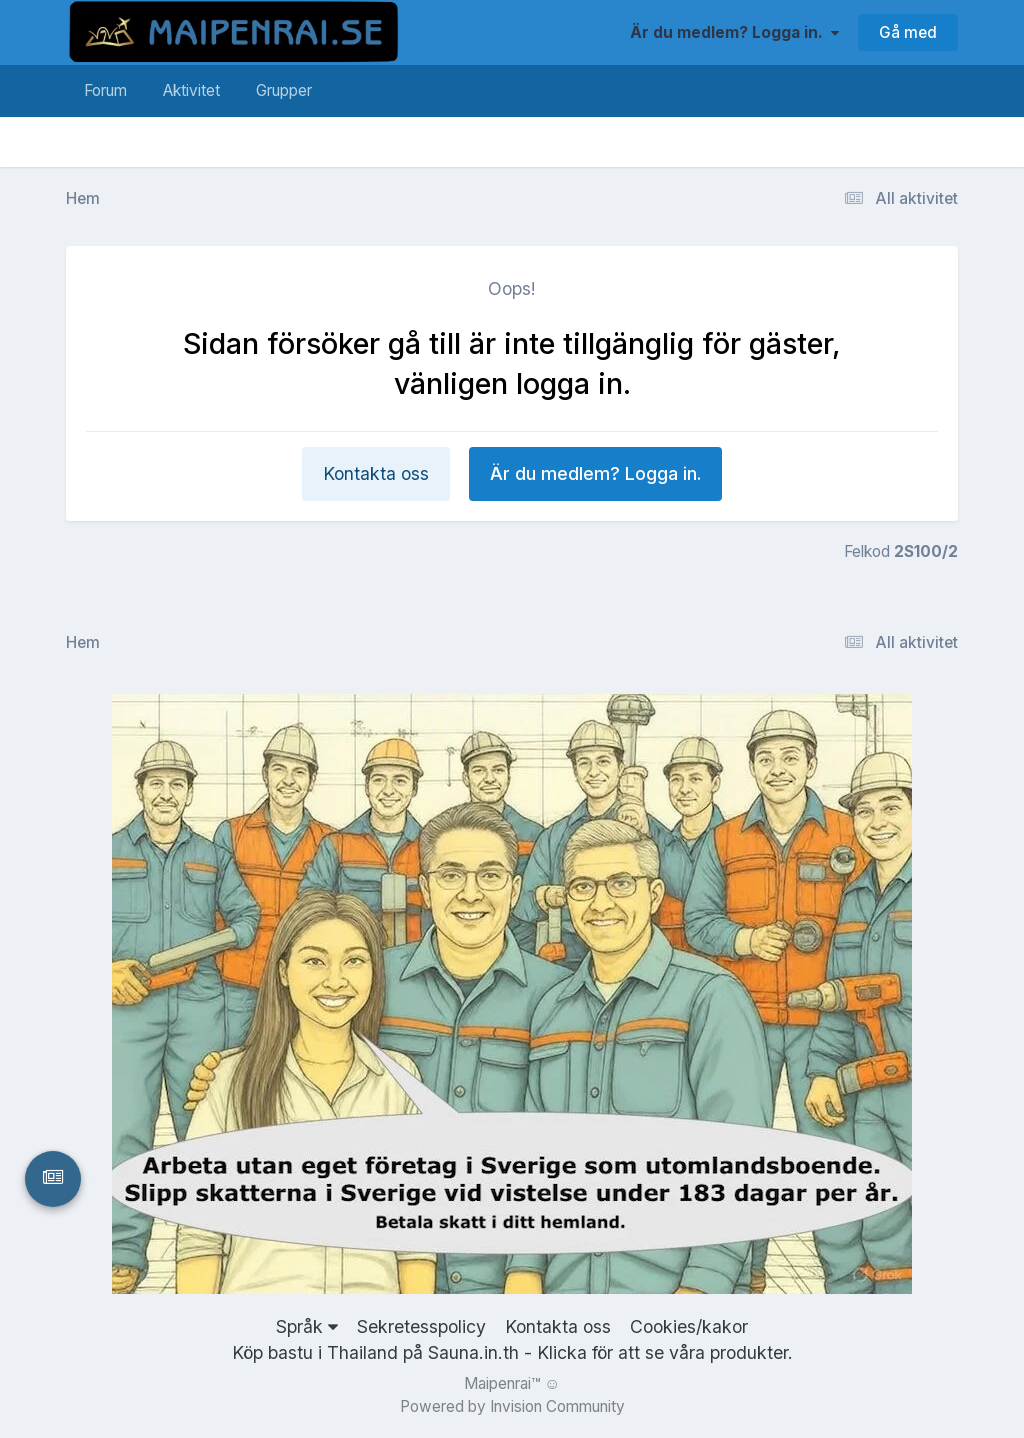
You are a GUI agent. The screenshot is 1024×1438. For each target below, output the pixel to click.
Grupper (284, 90)
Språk (307, 1326)
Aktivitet (191, 90)
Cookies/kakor (689, 1326)
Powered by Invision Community (512, 1406)
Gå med (908, 32)
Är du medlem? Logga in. (734, 32)
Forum (105, 90)
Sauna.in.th (473, 1352)
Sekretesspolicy (421, 1326)
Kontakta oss (376, 473)
